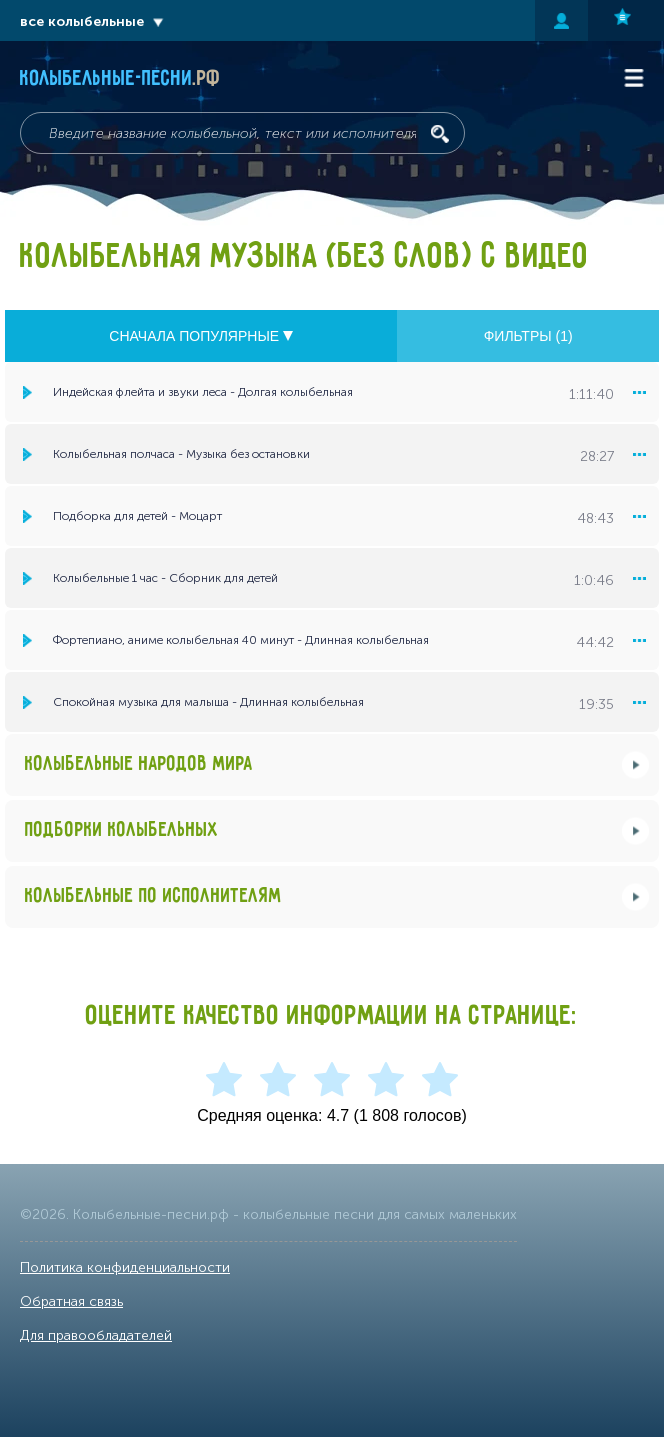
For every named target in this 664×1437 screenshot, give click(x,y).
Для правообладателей (96, 1335)
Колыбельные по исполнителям (153, 896)
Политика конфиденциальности (125, 1267)
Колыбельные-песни (120, 79)
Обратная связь (71, 1301)
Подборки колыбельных (122, 830)
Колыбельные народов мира (139, 764)
